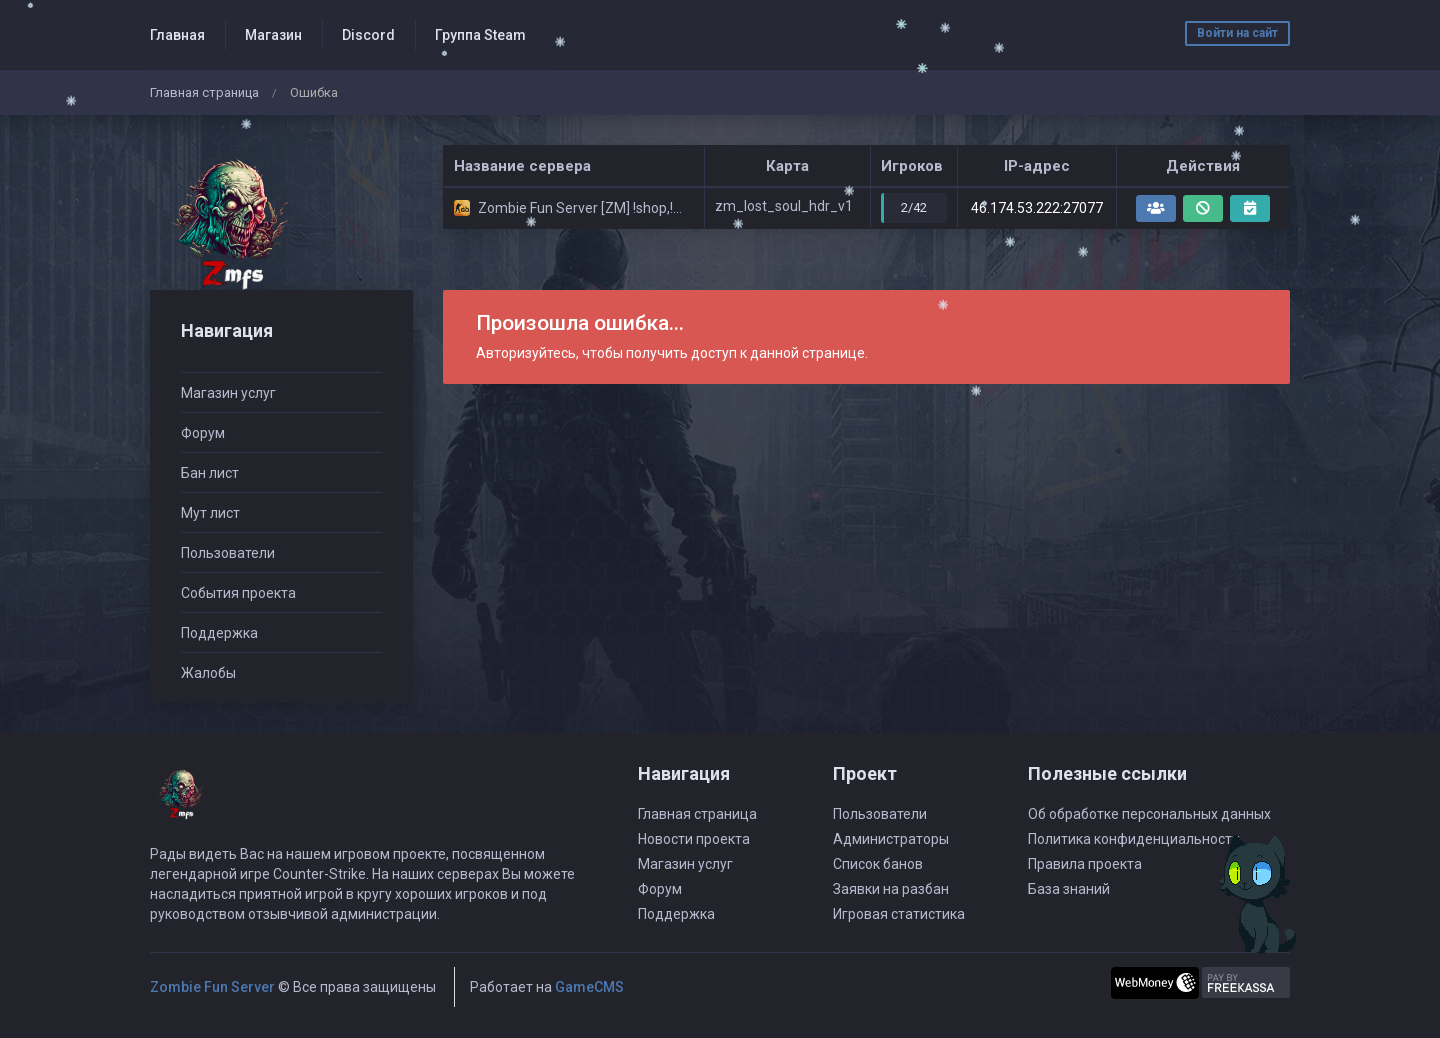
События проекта (238, 593)
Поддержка (219, 633)
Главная (177, 35)
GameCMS (589, 987)
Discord (368, 35)
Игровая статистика (899, 914)
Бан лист (210, 473)
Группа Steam (480, 35)
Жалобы (208, 673)
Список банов (878, 864)
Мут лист (210, 513)
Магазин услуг (228, 393)
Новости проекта (694, 839)
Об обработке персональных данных (1149, 814)
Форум (203, 433)
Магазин (273, 35)
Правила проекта (1085, 864)
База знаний (1069, 889)
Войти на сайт (1237, 33)
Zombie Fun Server (212, 987)
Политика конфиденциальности (1134, 839)
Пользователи (228, 553)
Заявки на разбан (891, 889)
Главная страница (204, 92)
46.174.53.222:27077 (1037, 208)
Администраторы (891, 839)
